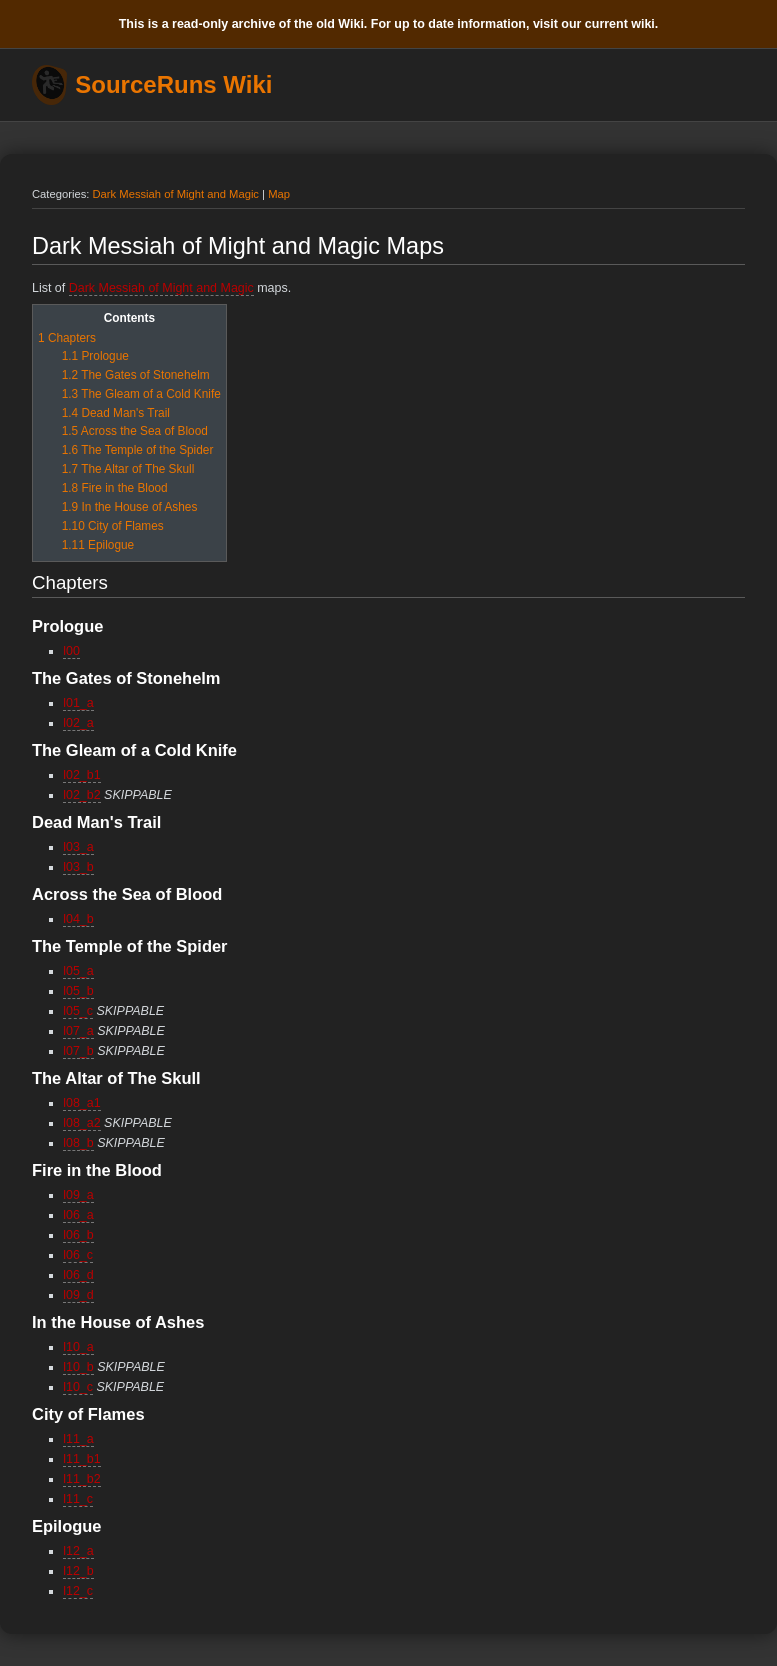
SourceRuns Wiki (173, 85)
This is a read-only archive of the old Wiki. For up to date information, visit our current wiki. (389, 24)
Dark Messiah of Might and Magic (176, 194)
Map (279, 194)
